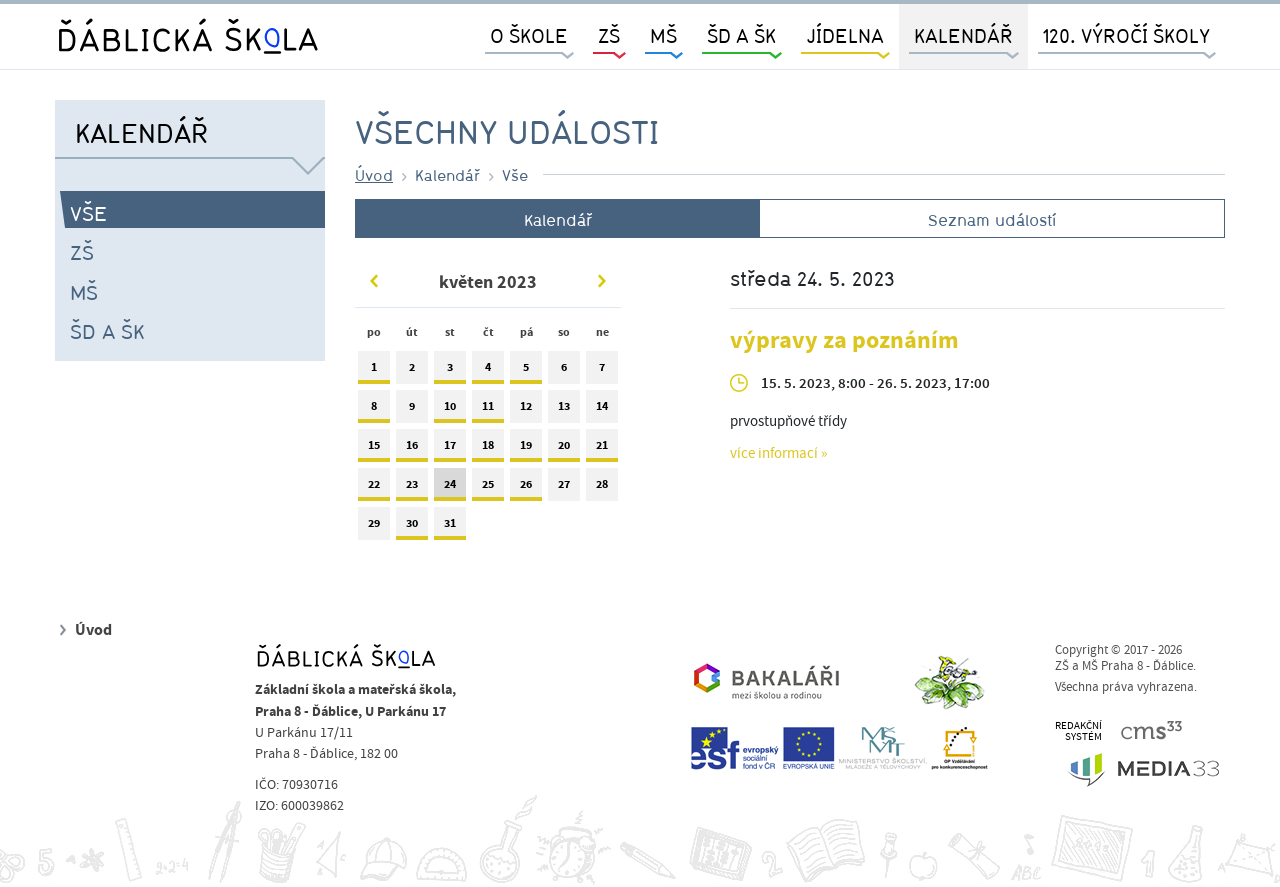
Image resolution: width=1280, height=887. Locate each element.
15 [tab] (374, 449)
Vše (88, 213)
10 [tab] (450, 410)
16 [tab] (412, 449)
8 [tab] (374, 410)
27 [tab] (564, 488)
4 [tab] (488, 371)
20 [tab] (564, 449)
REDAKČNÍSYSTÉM (1078, 731)
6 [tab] (564, 371)
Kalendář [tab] (558, 220)
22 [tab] (374, 488)
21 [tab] (602, 449)
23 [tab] (412, 488)
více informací (774, 454)
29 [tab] (374, 527)
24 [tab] (450, 488)
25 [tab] (488, 488)
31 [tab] (450, 527)
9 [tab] (412, 410)
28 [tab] (602, 488)
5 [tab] (526, 371)
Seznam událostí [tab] (992, 220)
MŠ (84, 292)
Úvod (374, 175)
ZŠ (82, 252)
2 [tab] (412, 371)
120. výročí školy (1126, 35)
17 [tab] (450, 449)
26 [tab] (526, 488)
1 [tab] (374, 371)
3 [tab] (450, 371)
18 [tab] (488, 449)
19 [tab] (526, 449)
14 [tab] (602, 410)
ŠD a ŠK (107, 331)
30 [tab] (412, 527)
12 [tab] (526, 410)
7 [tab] (602, 371)
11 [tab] (488, 410)
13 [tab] (564, 410)
